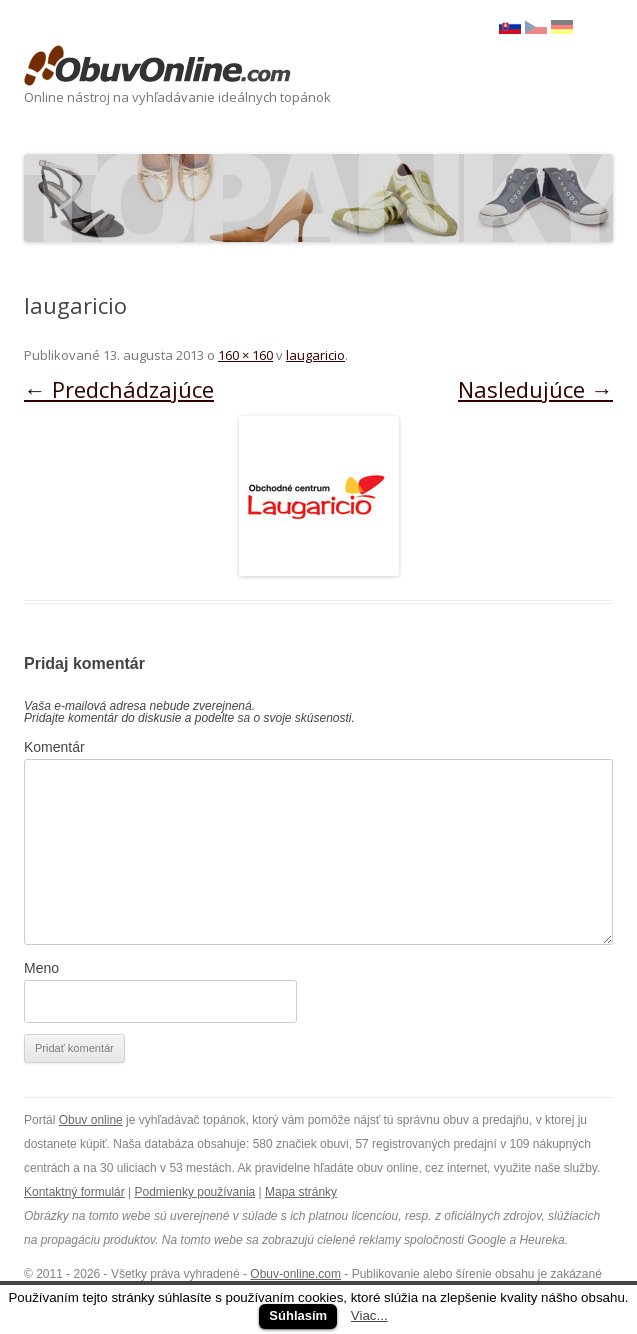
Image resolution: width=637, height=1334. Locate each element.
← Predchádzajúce (119, 389)
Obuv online (91, 1120)
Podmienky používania (195, 1192)
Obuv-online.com (295, 1274)
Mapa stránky (301, 1192)
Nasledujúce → (535, 389)
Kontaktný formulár (74, 1192)
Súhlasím (298, 1315)
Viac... (369, 1315)
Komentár (54, 747)
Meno (41, 968)
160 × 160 (245, 355)
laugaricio (315, 355)
